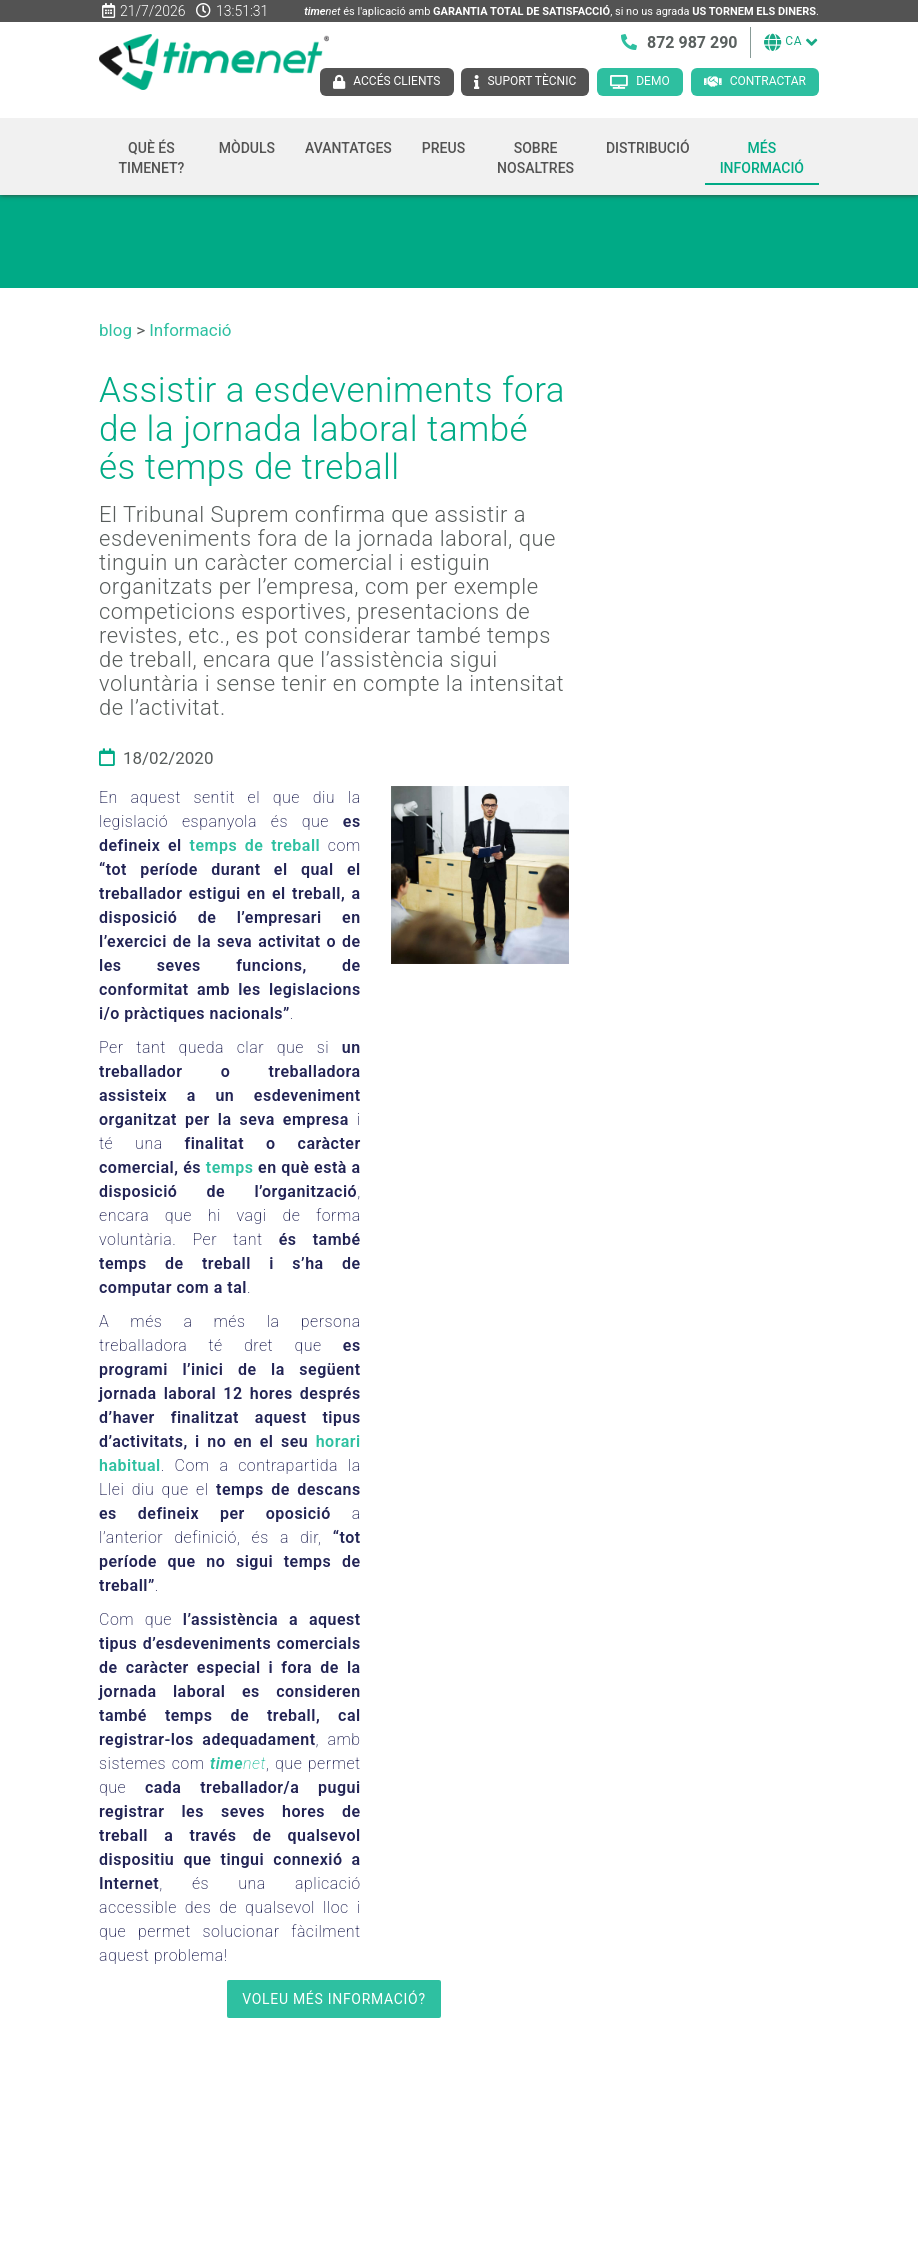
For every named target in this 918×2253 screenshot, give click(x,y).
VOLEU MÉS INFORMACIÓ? (334, 1999)
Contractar (768, 81)
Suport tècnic (531, 81)
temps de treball (255, 845)
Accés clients (396, 81)
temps (230, 1167)
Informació (190, 330)
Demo (652, 81)
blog (115, 330)
